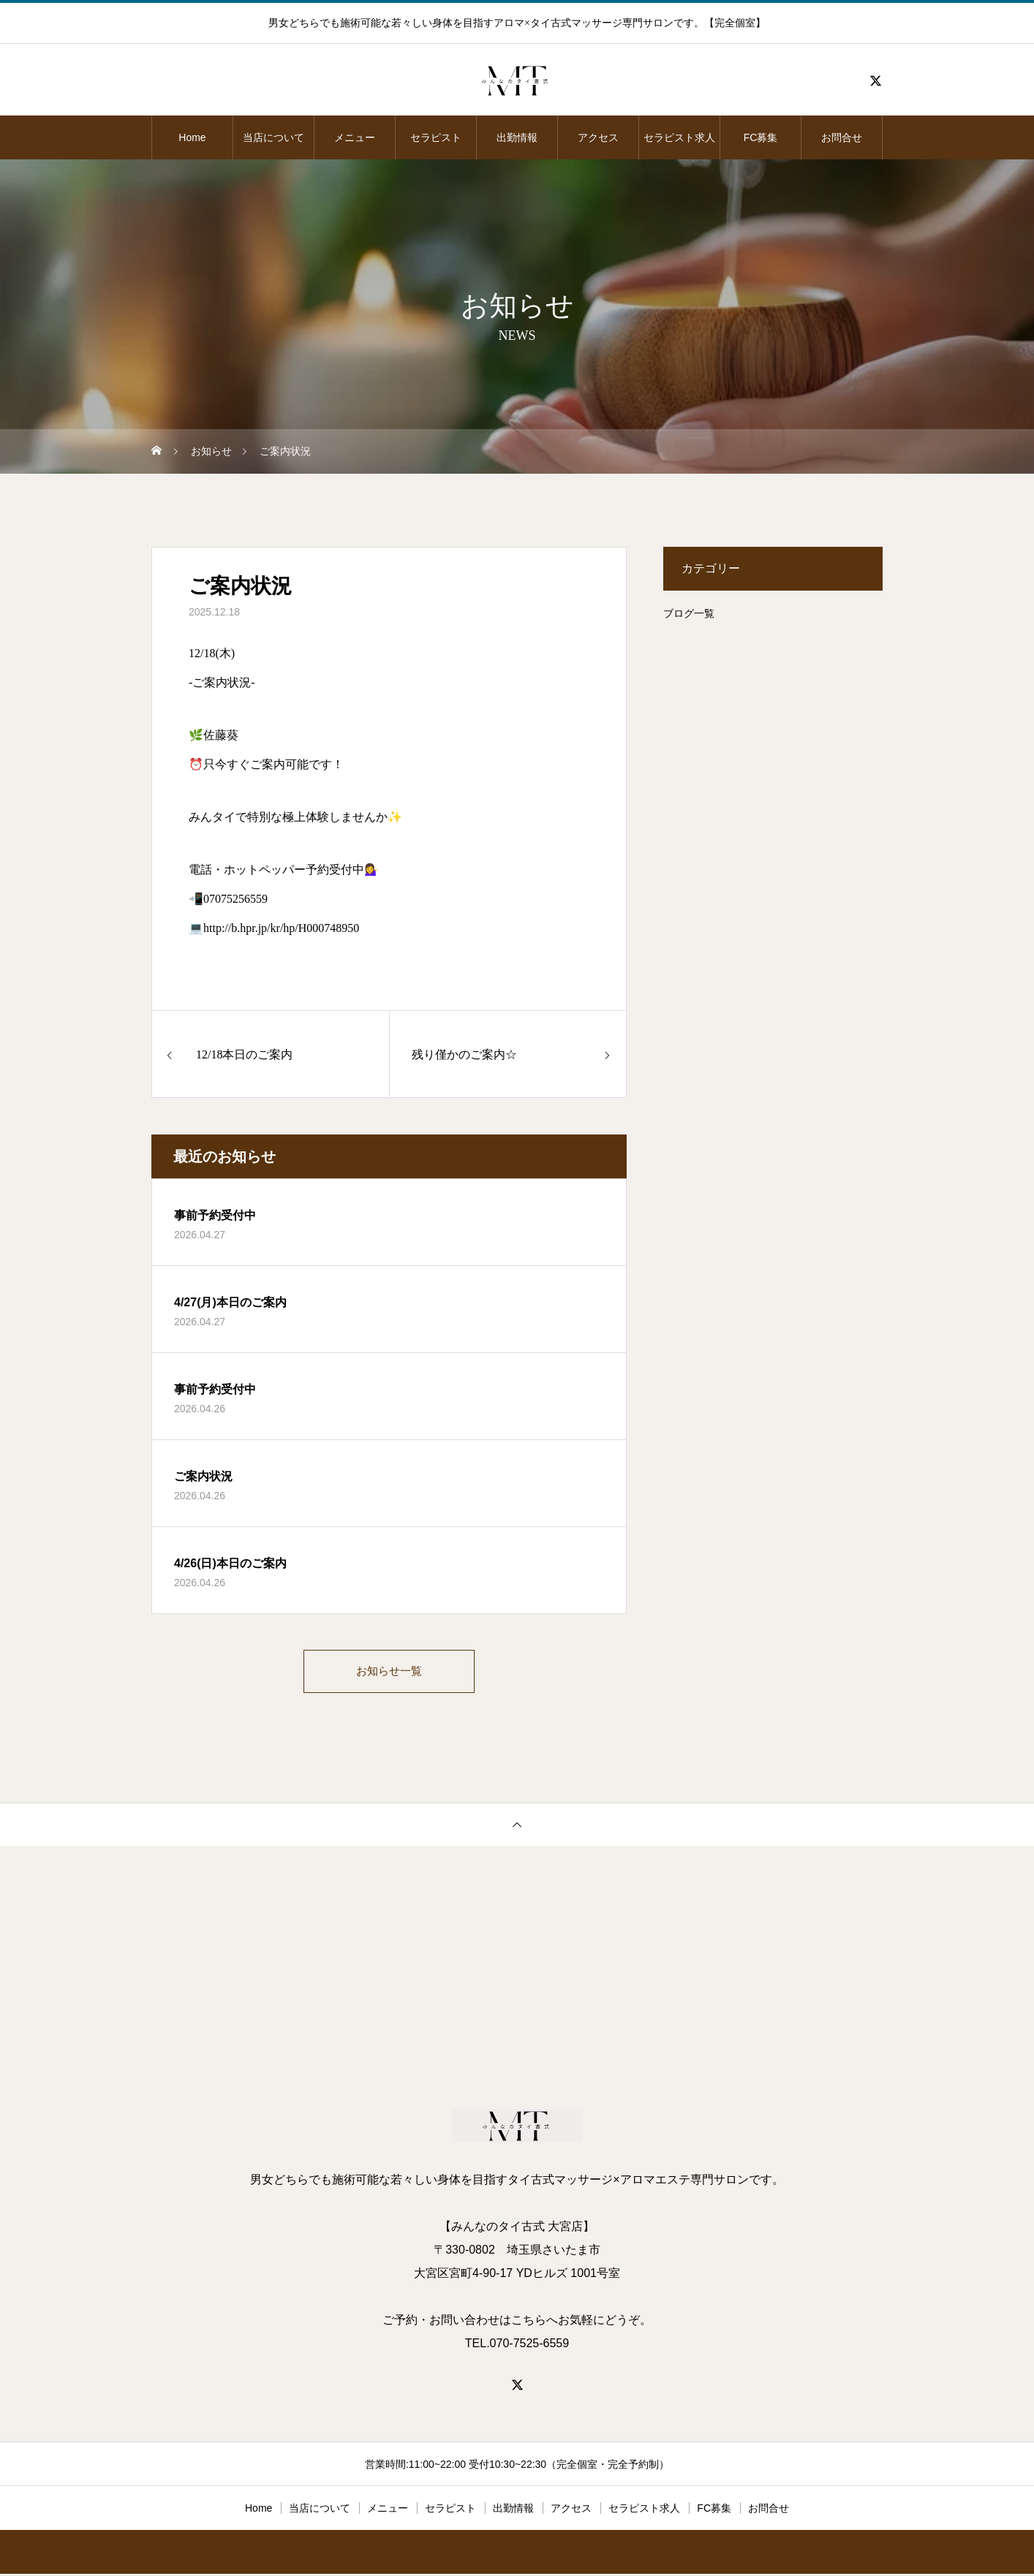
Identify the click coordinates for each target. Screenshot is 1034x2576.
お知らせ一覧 (389, 1672)
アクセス (598, 137)
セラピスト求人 (679, 137)
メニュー (354, 137)
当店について (273, 137)
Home (191, 137)
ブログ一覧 (688, 613)
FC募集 (761, 137)
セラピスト (435, 137)
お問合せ (841, 137)
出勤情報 (517, 137)
